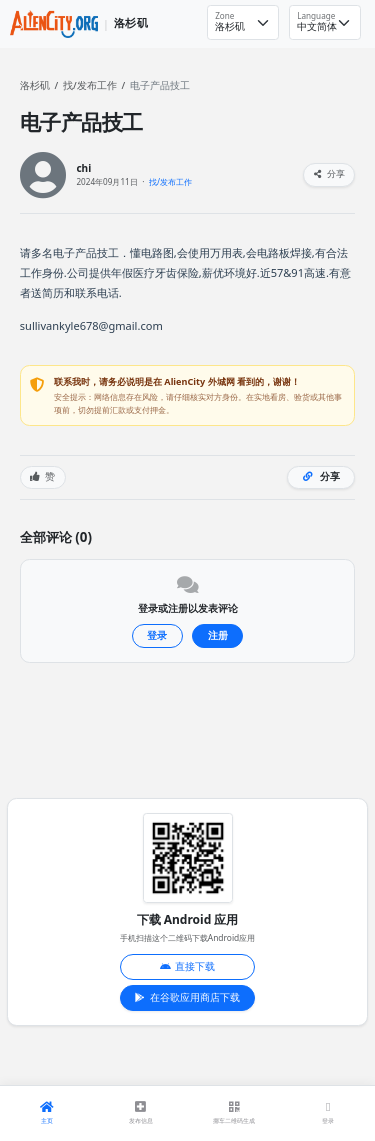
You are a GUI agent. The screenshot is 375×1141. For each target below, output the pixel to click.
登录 (157, 635)
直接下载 (188, 966)
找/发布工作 (90, 85)
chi (83, 168)
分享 (329, 174)
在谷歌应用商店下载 (187, 997)
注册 (218, 635)
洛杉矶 (35, 85)
